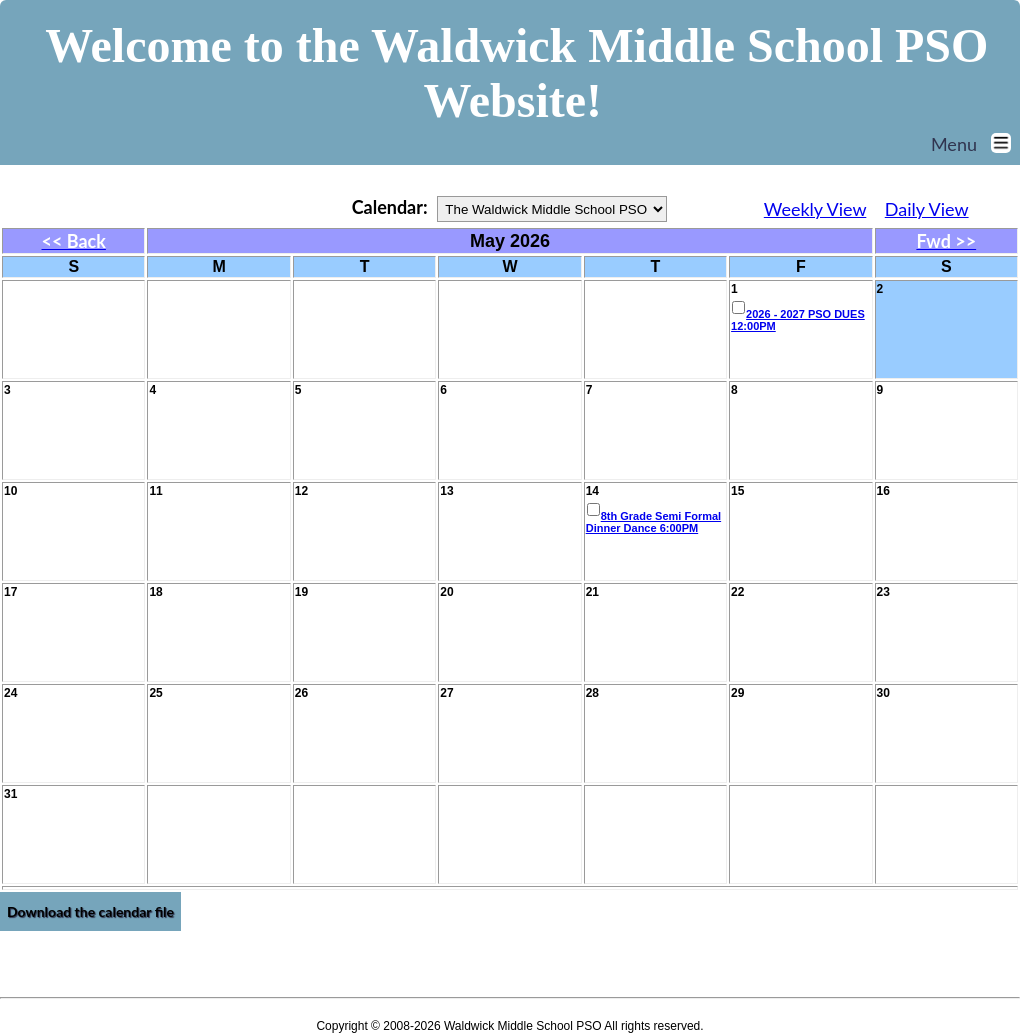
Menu (975, 144)
